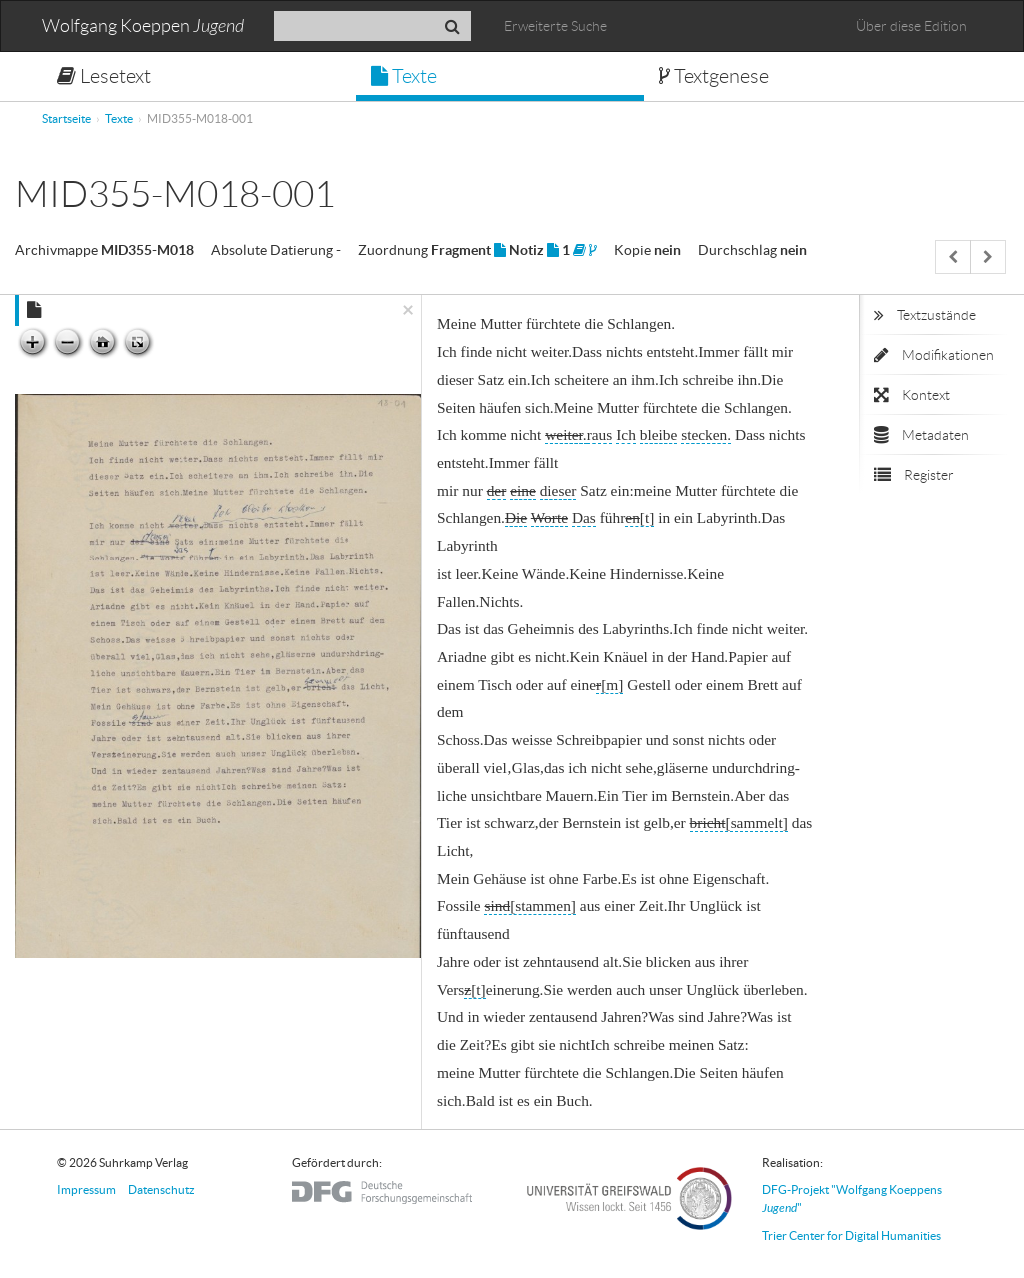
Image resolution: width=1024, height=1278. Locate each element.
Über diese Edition (911, 26)
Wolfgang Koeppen (143, 26)
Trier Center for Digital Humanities (851, 1235)
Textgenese (714, 76)
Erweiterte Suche (555, 26)
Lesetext (104, 76)
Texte (404, 76)
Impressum (86, 1189)
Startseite (66, 118)
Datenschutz (161, 1189)
